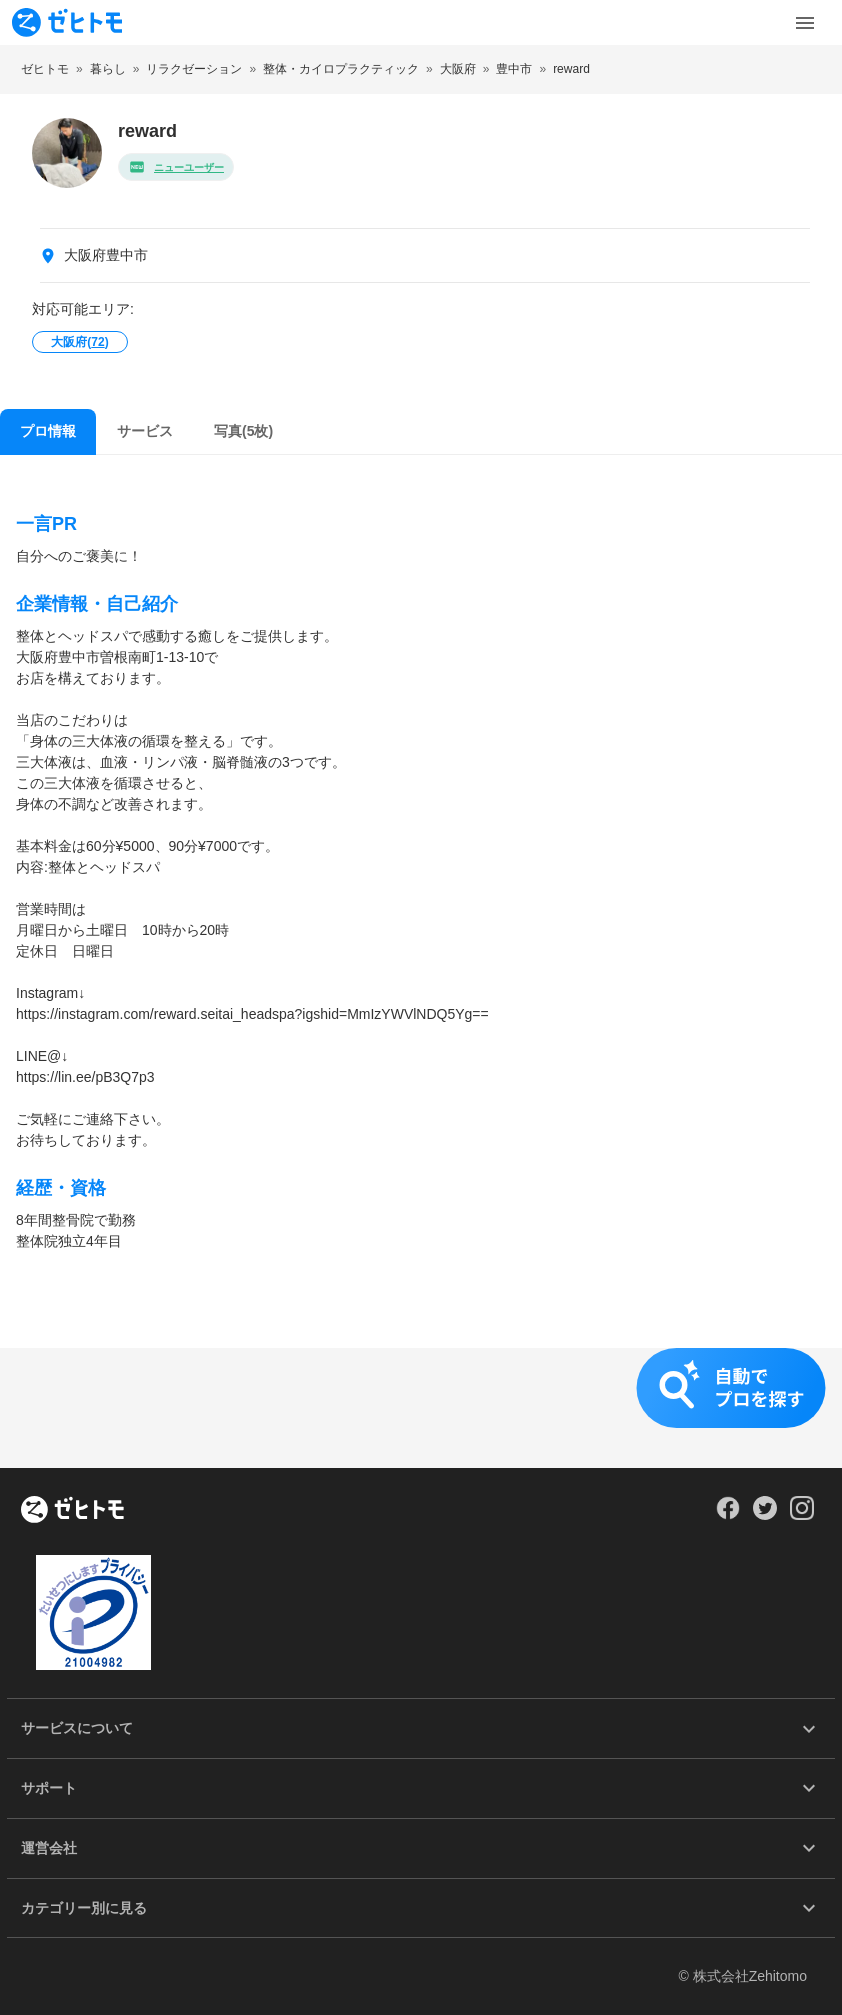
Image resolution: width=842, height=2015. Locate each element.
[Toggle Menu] (805, 23)
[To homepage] (67, 22)
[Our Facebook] (727, 1515)
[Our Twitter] (764, 1515)
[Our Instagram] (802, 1515)
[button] (421, 1408)
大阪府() (79, 342)
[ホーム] (72, 1511)
